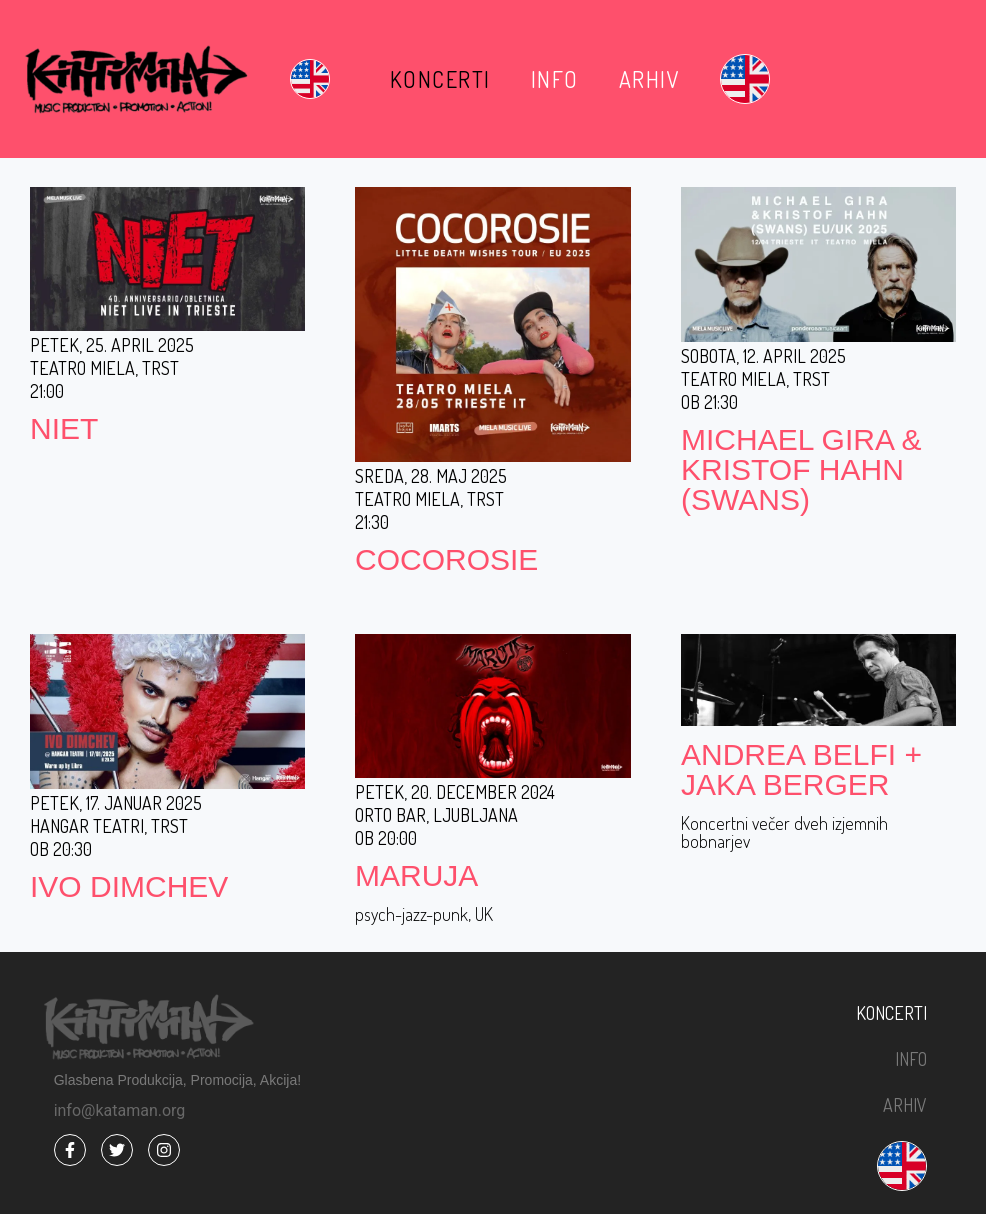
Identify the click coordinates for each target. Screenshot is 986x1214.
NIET (64, 428)
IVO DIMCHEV (129, 886)
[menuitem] (310, 79)
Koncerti (440, 79)
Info (555, 79)
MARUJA (416, 875)
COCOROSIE (446, 559)
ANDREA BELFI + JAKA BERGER (801, 769)
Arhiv (650, 79)
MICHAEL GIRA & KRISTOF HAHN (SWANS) (801, 469)
